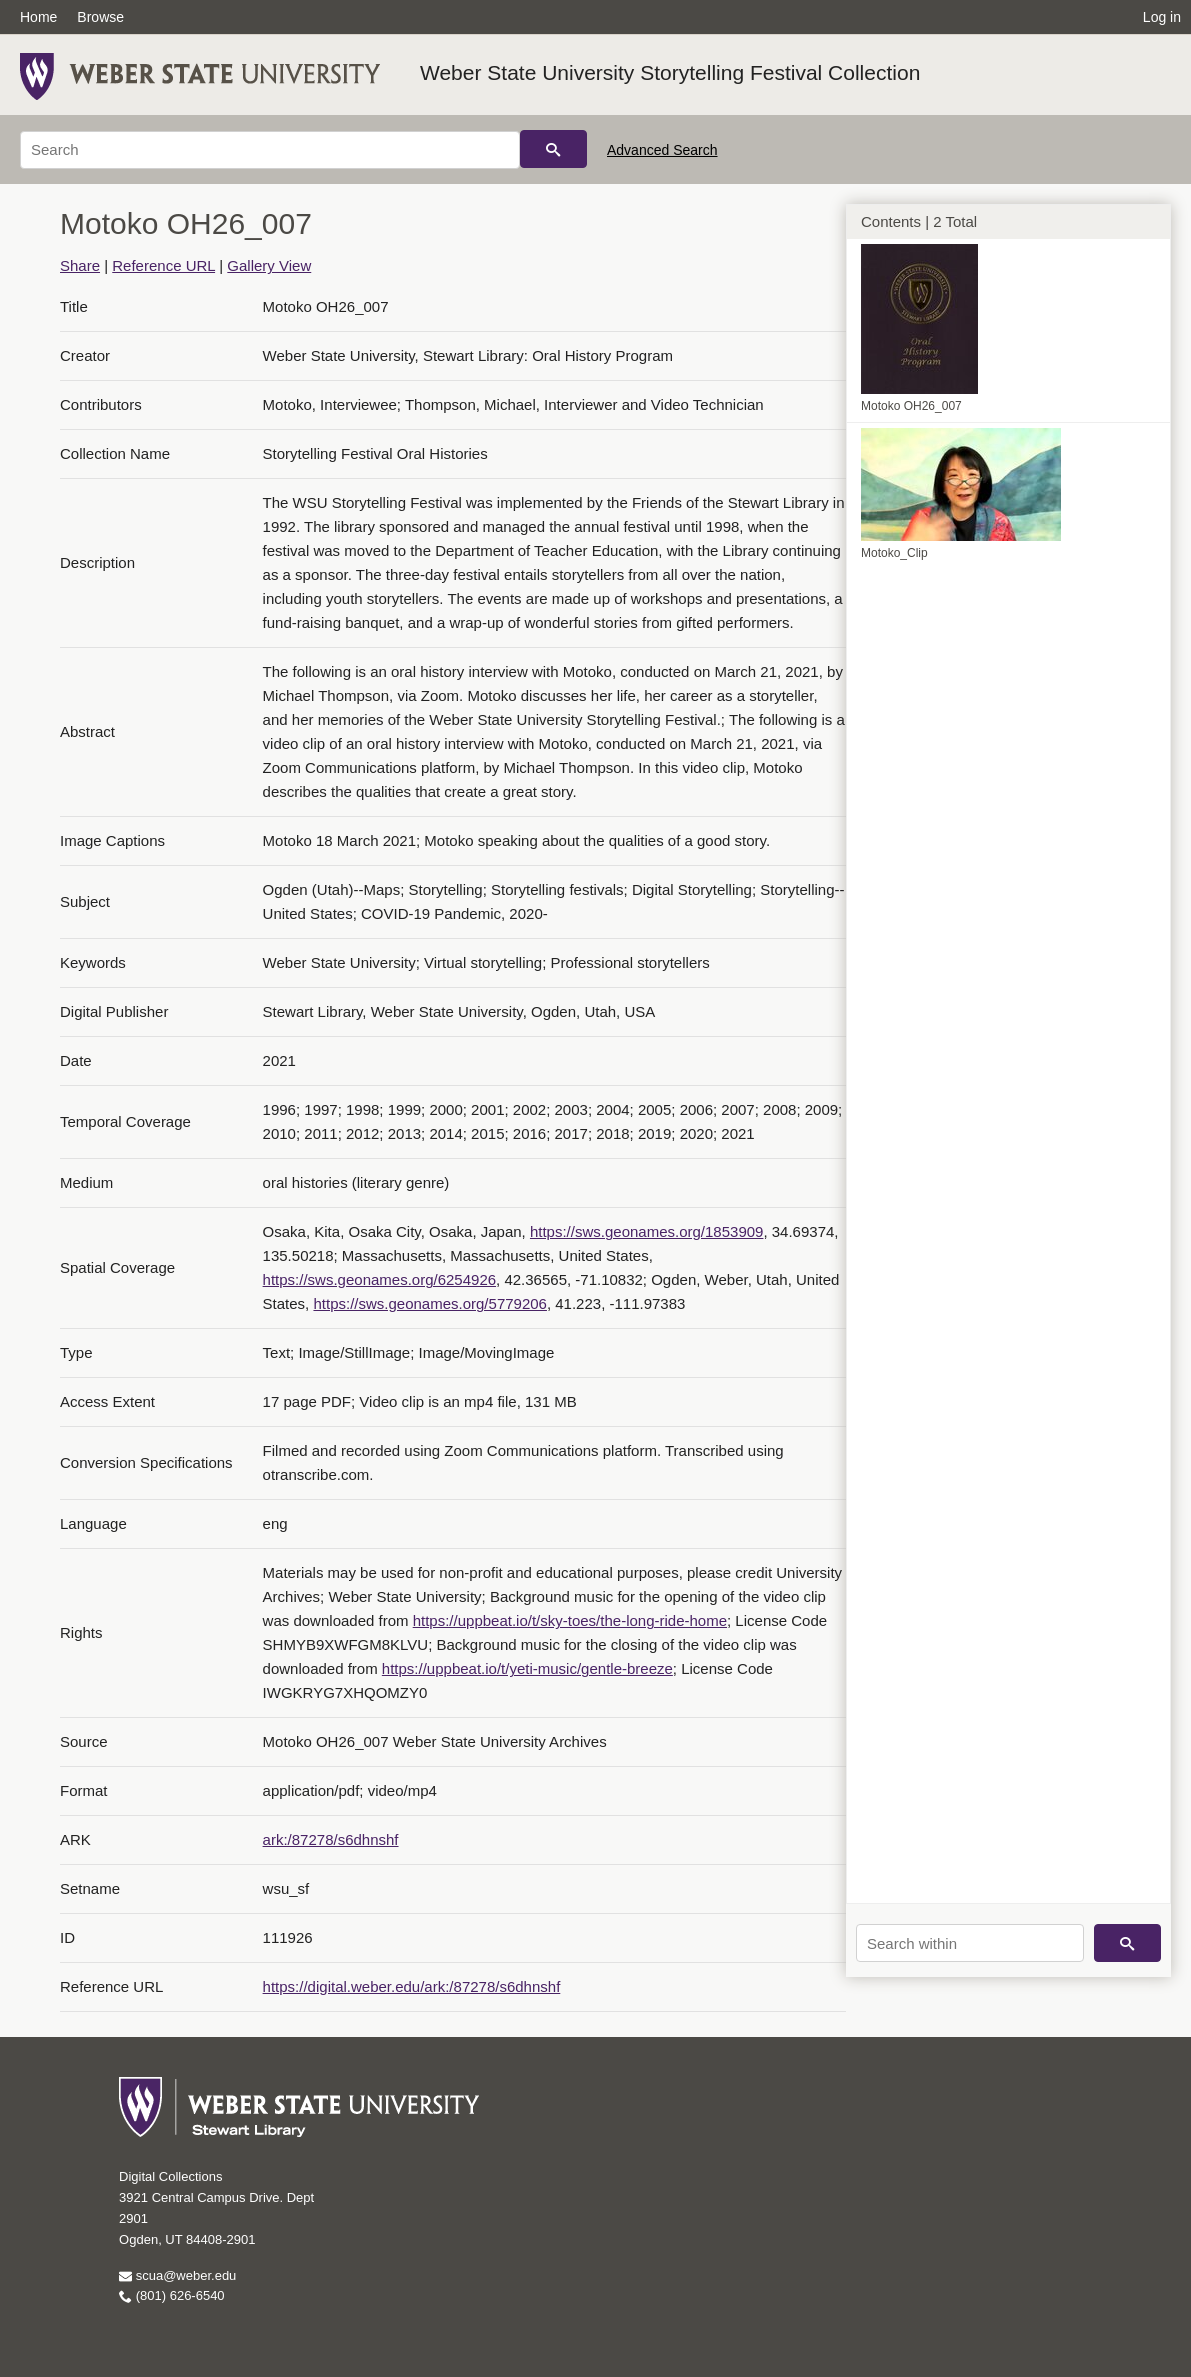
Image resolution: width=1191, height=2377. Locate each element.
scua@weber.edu (177, 2275)
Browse (100, 17)
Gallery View (269, 265)
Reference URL (163, 265)
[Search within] (970, 1943)
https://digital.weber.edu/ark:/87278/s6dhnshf (412, 1986)
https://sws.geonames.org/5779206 (429, 1303)
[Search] (270, 150)
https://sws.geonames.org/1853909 (646, 1231)
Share (80, 265)
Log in (1162, 17)
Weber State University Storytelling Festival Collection (670, 72)
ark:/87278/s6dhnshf (331, 1839)
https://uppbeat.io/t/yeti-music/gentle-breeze (527, 1668)
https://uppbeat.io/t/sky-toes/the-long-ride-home (570, 1620)
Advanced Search (662, 150)
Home (38, 17)
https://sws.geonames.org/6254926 (379, 1279)
